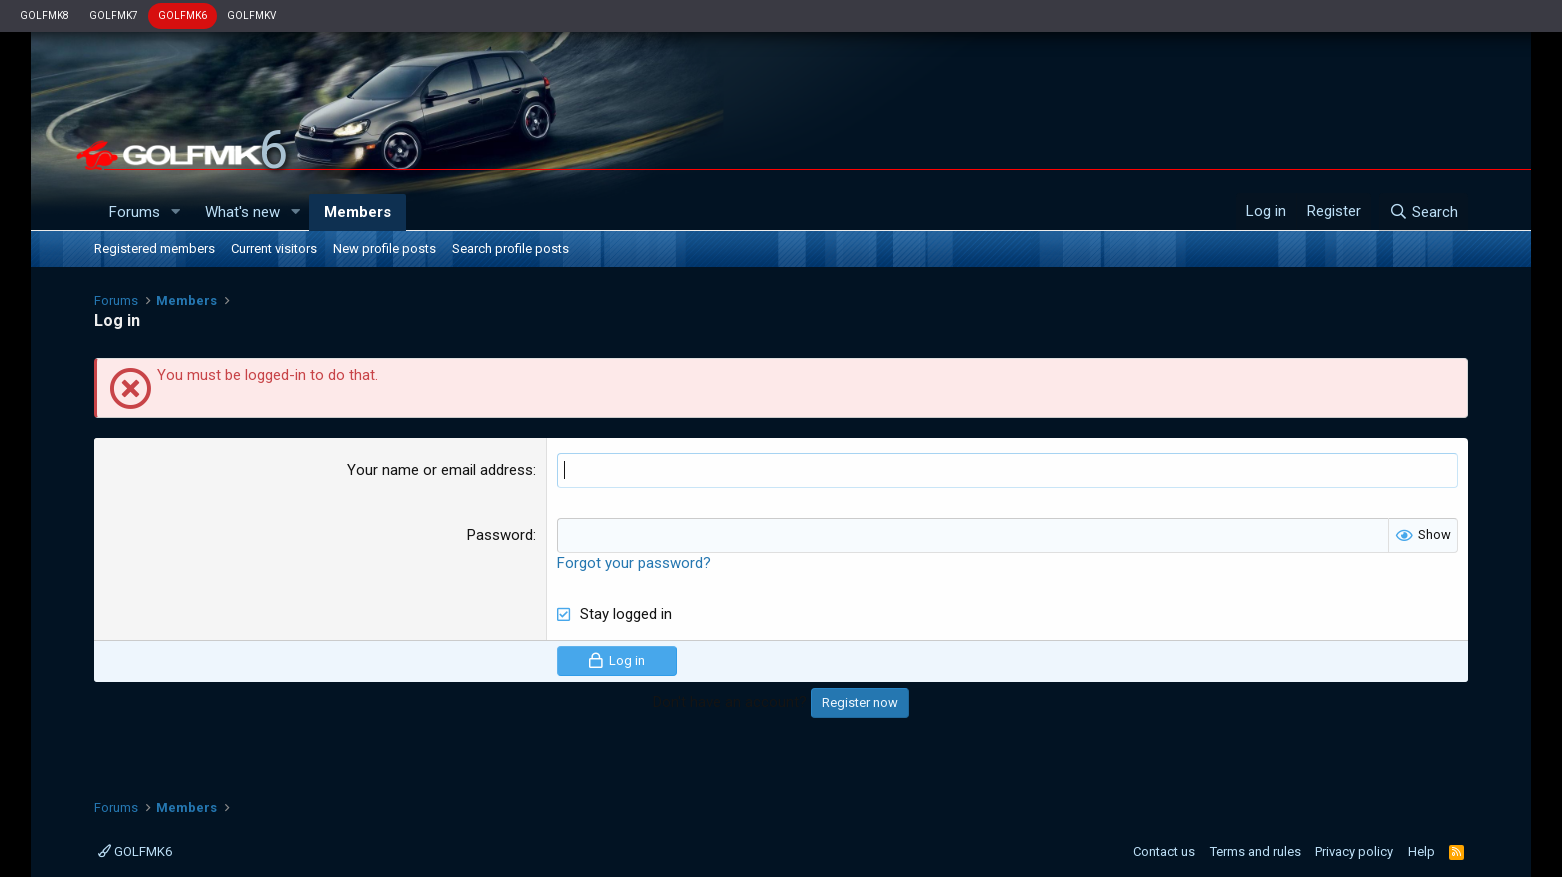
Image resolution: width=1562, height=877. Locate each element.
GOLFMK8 (44, 15)
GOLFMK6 (182, 15)
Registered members (154, 248)
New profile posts (384, 248)
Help (1421, 851)
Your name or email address (440, 470)
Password (500, 535)
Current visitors (274, 248)
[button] (176, 212)
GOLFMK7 (113, 15)
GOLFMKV (251, 15)
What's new (242, 212)
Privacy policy (1354, 851)
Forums (134, 212)
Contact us (1164, 851)
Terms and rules (1255, 851)
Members (357, 212)
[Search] (1423, 212)
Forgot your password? (634, 563)
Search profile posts (510, 248)
